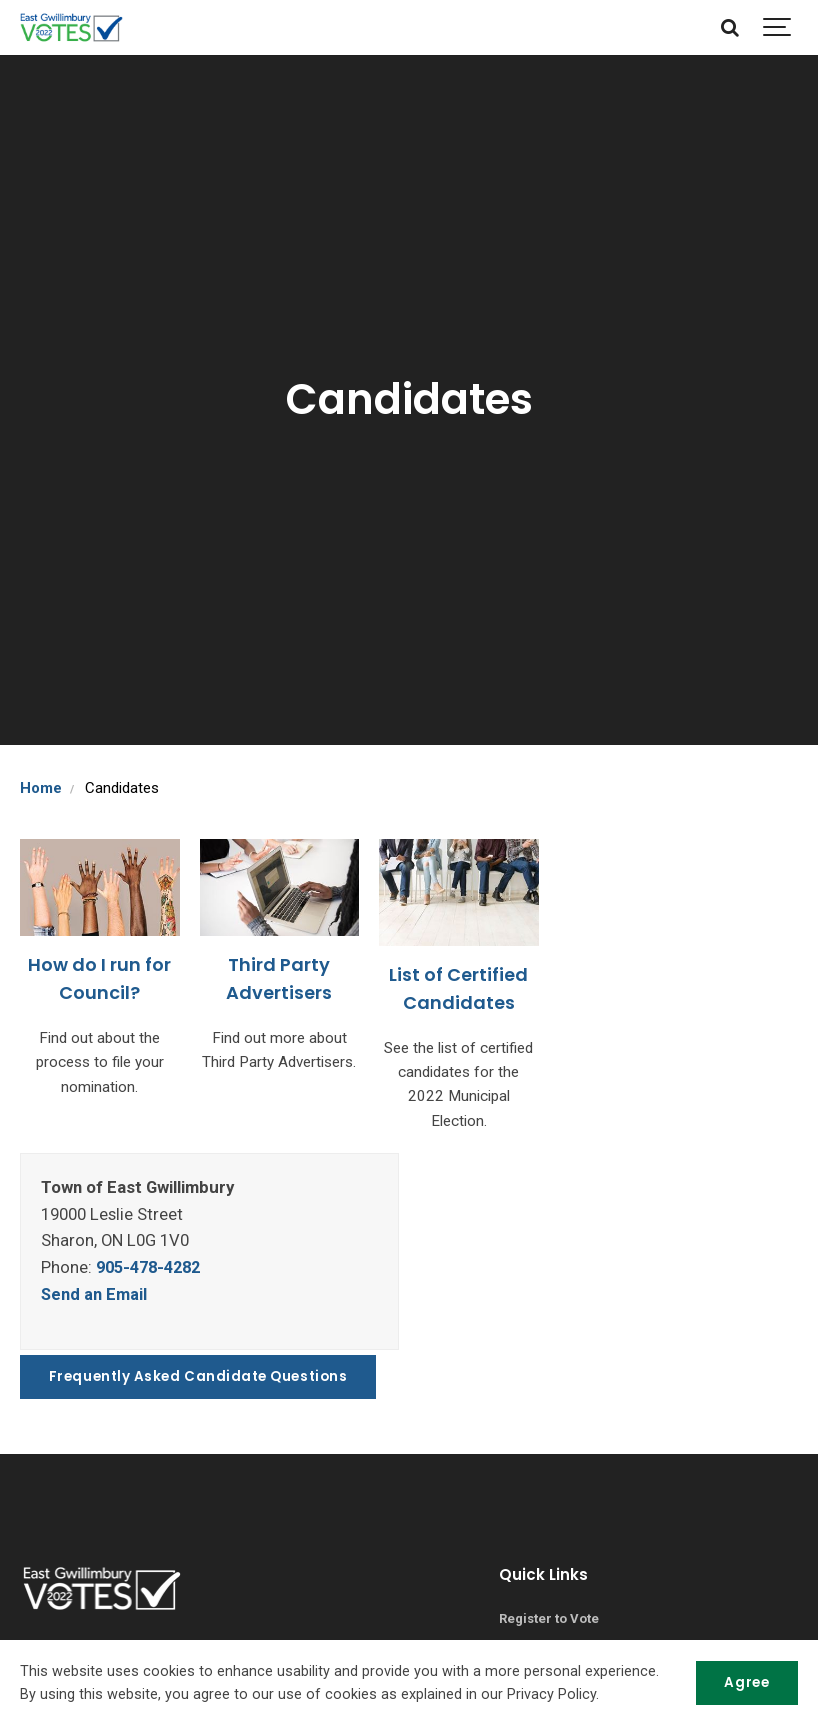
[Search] (730, 27)
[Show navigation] (778, 27)
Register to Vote (550, 1617)
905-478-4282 (153, 1266)
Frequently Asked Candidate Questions (200, 1374)
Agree (746, 1682)
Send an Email (94, 1293)
